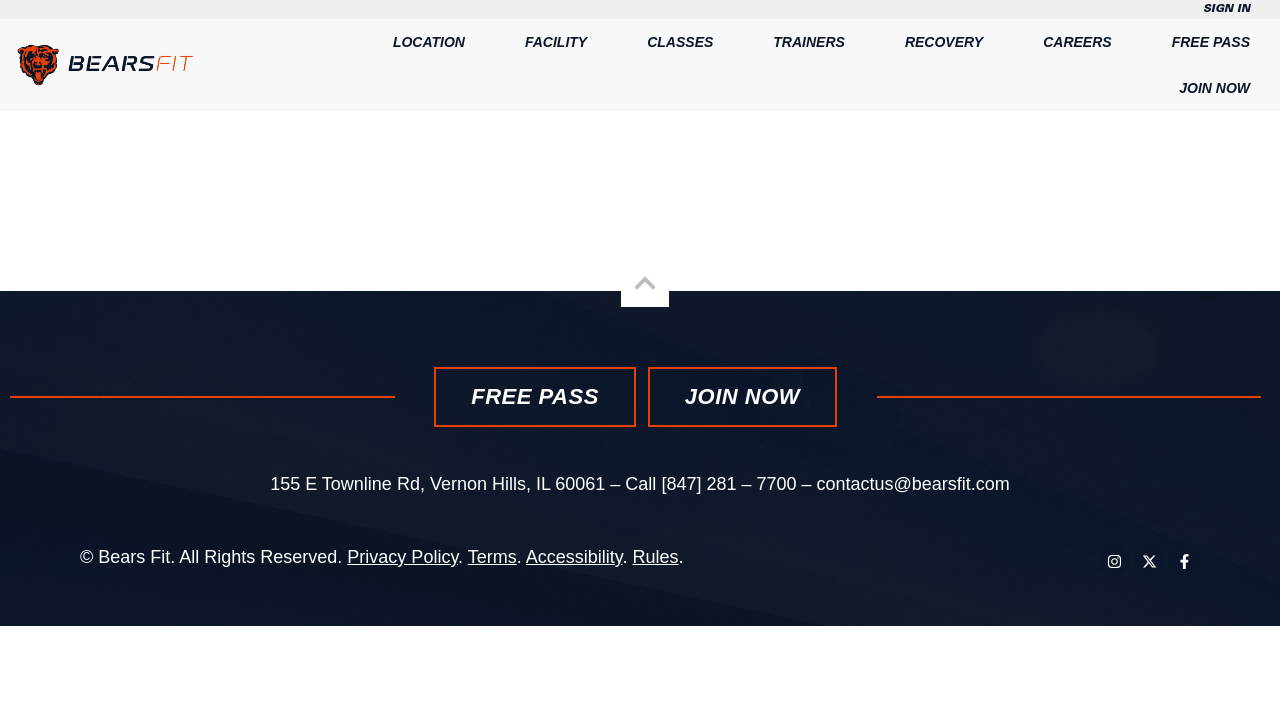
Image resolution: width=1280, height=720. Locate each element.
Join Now (1214, 88)
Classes (680, 42)
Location (429, 42)
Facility (556, 42)
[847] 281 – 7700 (728, 484)
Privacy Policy (402, 557)
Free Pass (1211, 42)
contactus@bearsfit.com (913, 484)
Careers (1077, 42)
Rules (655, 557)
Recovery (944, 42)
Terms (492, 557)
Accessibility (574, 557)
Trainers (809, 42)
